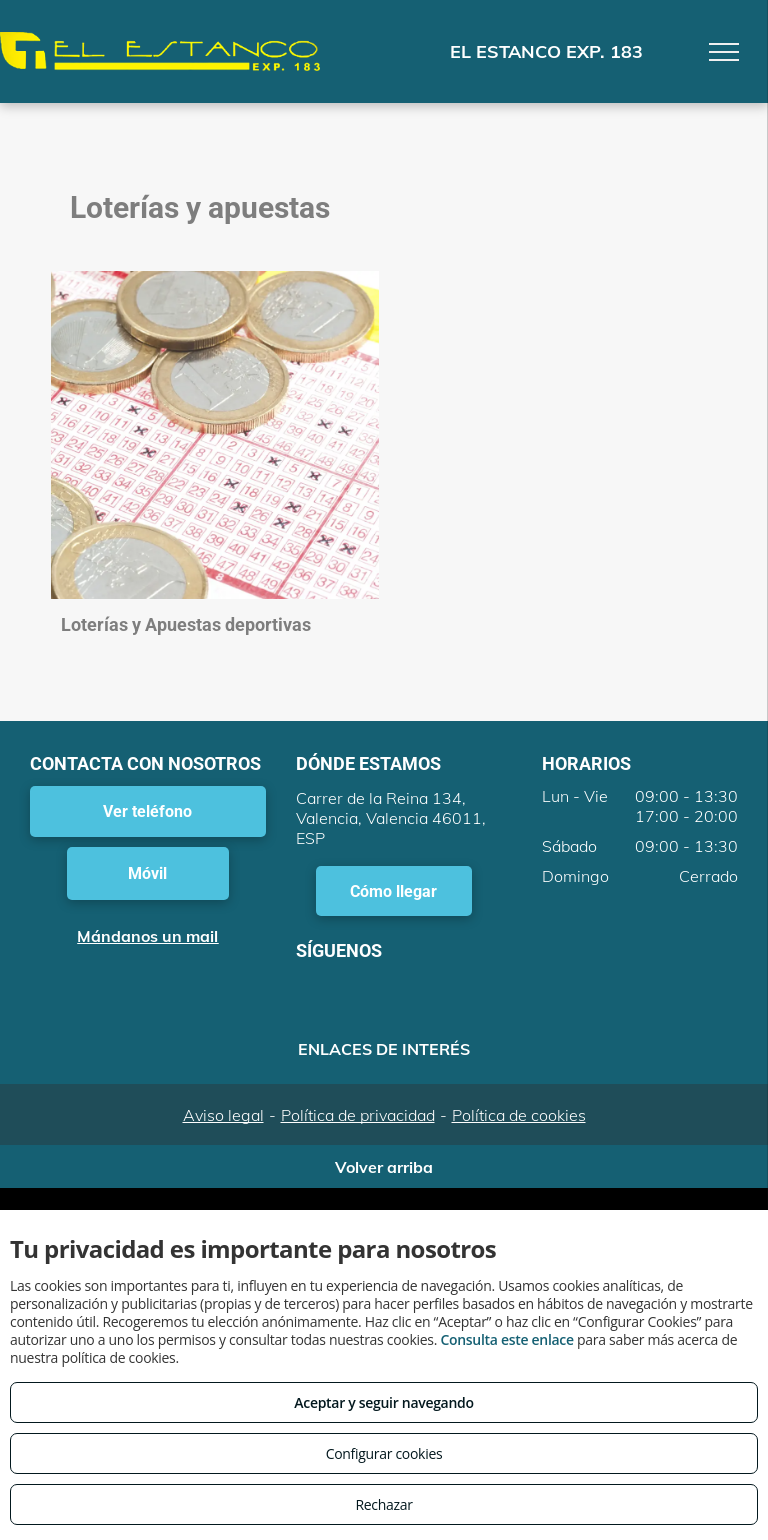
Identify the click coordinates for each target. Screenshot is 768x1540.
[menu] (724, 52)
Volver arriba (384, 1167)
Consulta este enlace (506, 1339)
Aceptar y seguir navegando (383, 1402)
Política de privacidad (358, 1115)
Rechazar (383, 1504)
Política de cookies (519, 1115)
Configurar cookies (384, 1453)
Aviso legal (223, 1115)
